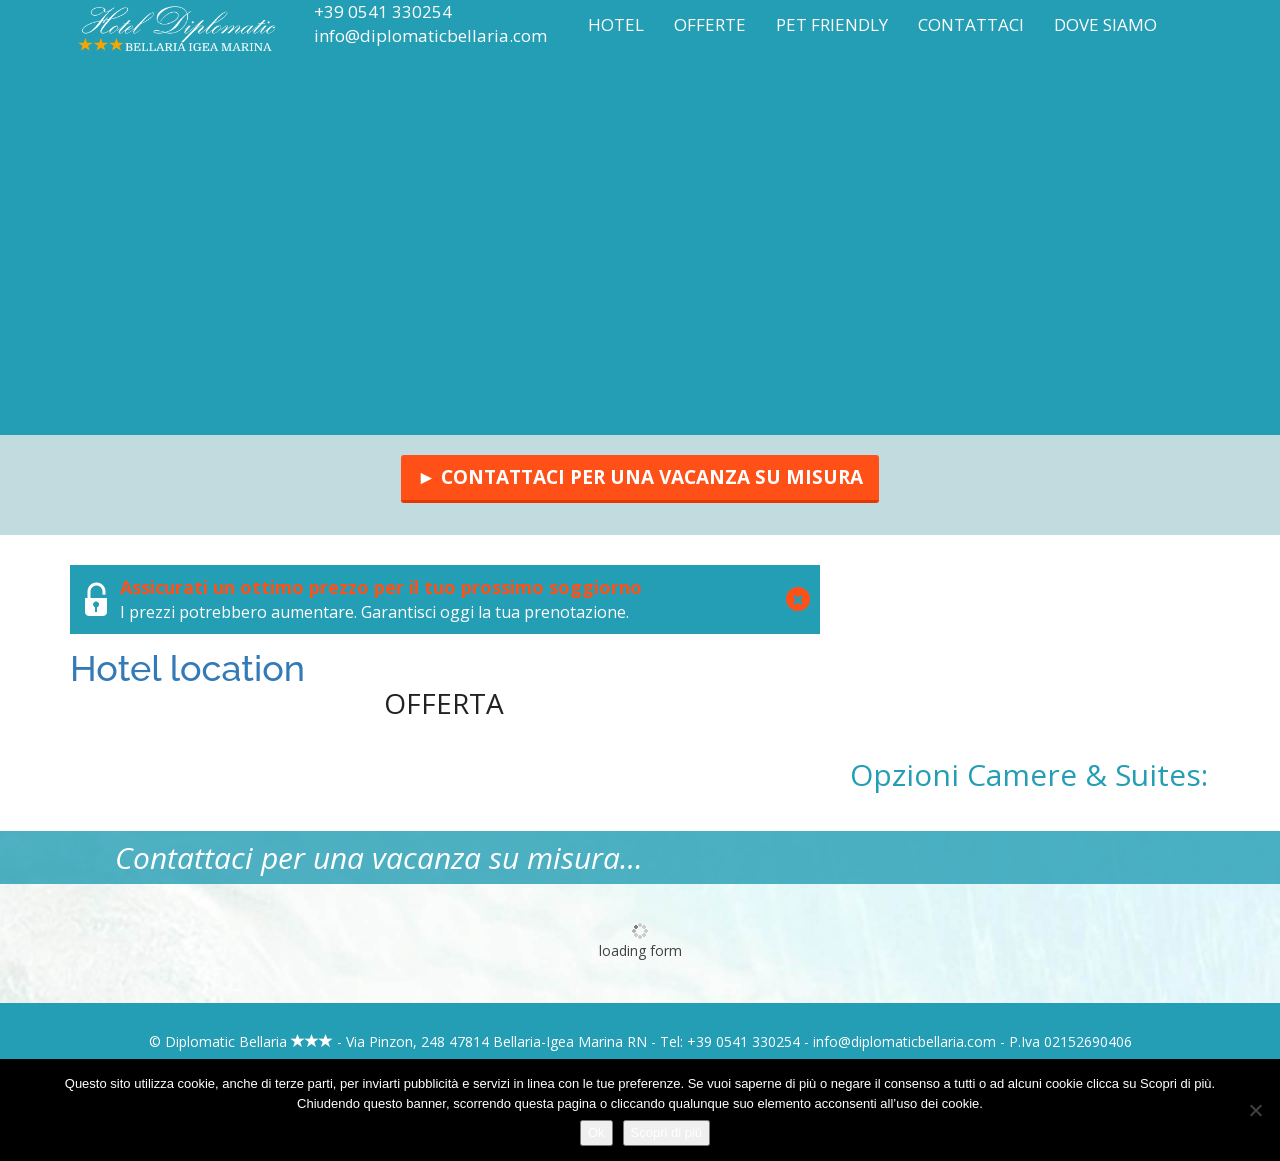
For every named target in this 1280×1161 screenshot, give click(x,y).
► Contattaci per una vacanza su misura (640, 477)
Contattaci (971, 24)
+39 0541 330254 (383, 11)
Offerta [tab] (444, 703)
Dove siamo (1105, 24)
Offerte (710, 24)
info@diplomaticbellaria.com (430, 35)
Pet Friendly (832, 24)
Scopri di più (667, 1132)
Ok (596, 1132)
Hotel (616, 24)
